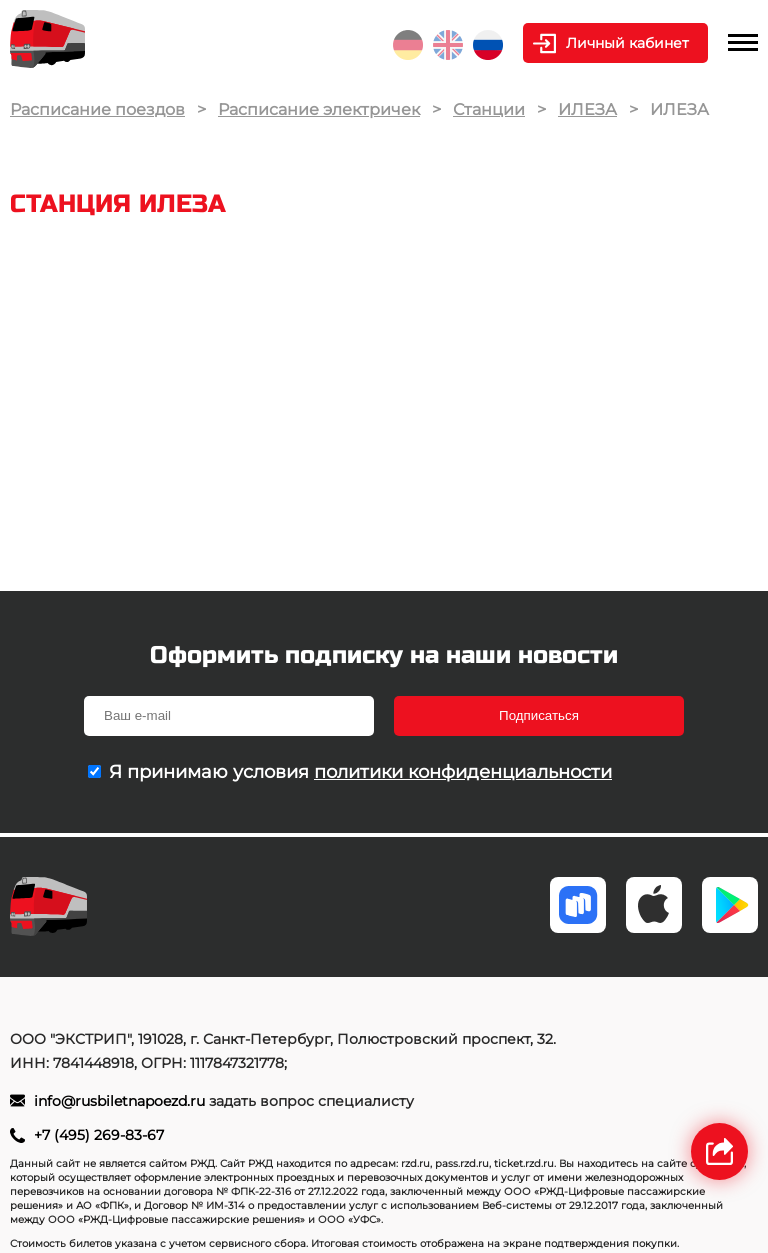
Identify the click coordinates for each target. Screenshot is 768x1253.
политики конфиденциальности (463, 772)
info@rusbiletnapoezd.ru (121, 1101)
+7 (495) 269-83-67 (99, 1135)
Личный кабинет (627, 43)
